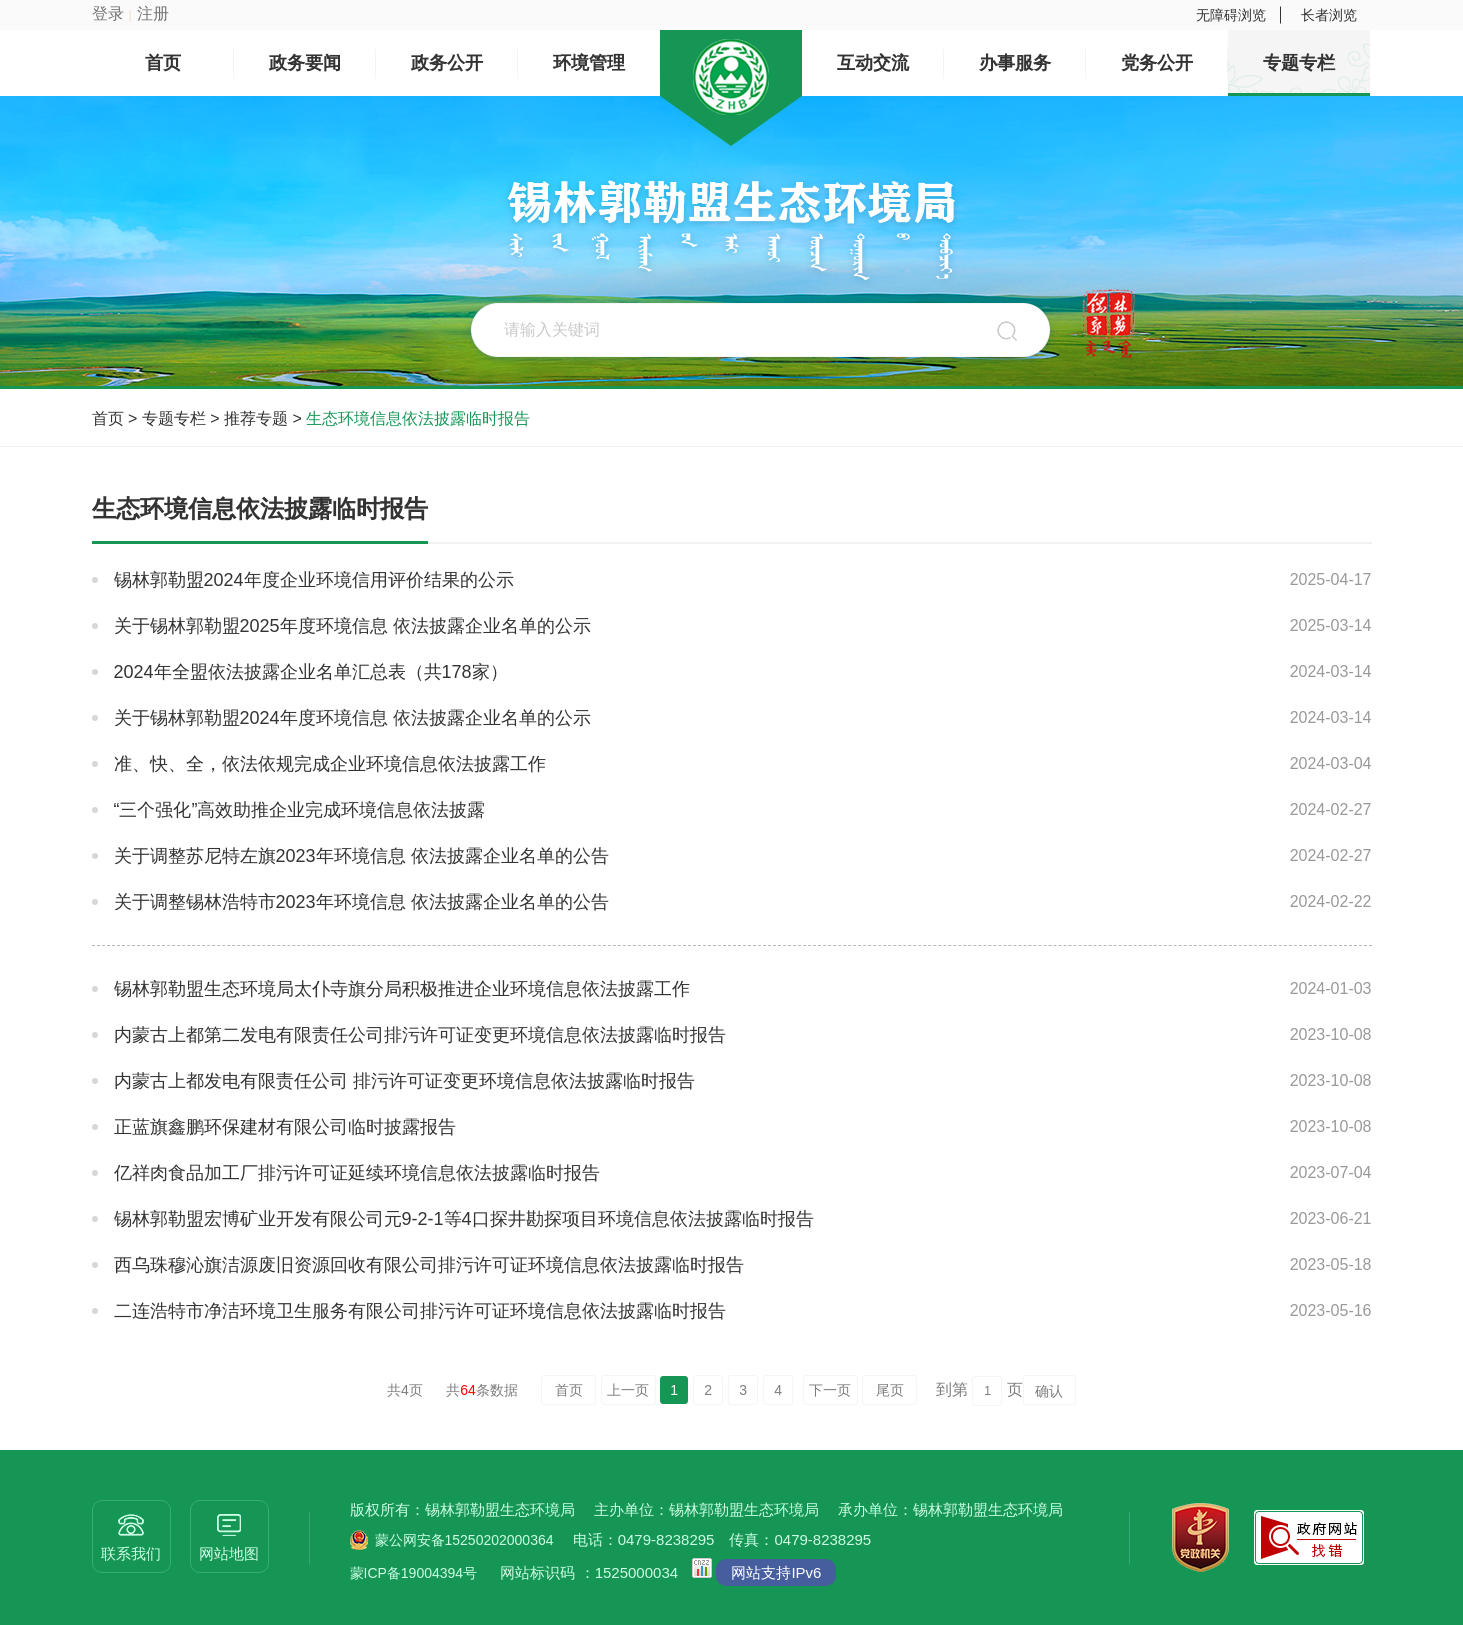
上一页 (628, 1390)
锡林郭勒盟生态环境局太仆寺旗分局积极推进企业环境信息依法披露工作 (402, 989)
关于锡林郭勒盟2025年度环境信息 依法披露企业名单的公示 (352, 626)
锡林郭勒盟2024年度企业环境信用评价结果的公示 (314, 580)
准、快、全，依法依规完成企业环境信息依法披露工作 (330, 764)
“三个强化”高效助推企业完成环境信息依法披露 (300, 810)
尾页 (890, 1390)
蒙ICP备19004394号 (414, 1573)
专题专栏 (1299, 63)
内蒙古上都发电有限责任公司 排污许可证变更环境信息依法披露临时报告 (404, 1081)
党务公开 (1157, 63)
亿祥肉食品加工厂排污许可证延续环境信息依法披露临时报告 (357, 1173)
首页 (163, 63)
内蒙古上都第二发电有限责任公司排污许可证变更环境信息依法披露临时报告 (420, 1035)
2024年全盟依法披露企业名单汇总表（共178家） (311, 672)
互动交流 (873, 63)
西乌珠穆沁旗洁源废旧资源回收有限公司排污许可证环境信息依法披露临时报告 (429, 1265)
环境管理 (589, 63)
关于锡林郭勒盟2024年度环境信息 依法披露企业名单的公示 (352, 718)
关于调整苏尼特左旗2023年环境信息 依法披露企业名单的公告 (361, 856)
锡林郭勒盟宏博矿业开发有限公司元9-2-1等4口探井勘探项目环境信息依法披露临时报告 (464, 1219)
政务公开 (447, 63)
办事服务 (1015, 63)
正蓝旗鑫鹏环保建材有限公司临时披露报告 (285, 1127)
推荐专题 (256, 418)
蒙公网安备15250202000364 (464, 1540)
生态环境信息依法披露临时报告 (418, 418)
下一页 (830, 1390)
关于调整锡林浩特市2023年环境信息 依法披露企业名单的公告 (361, 902)
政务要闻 (305, 63)
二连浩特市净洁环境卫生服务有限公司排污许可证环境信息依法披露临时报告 (420, 1311)
